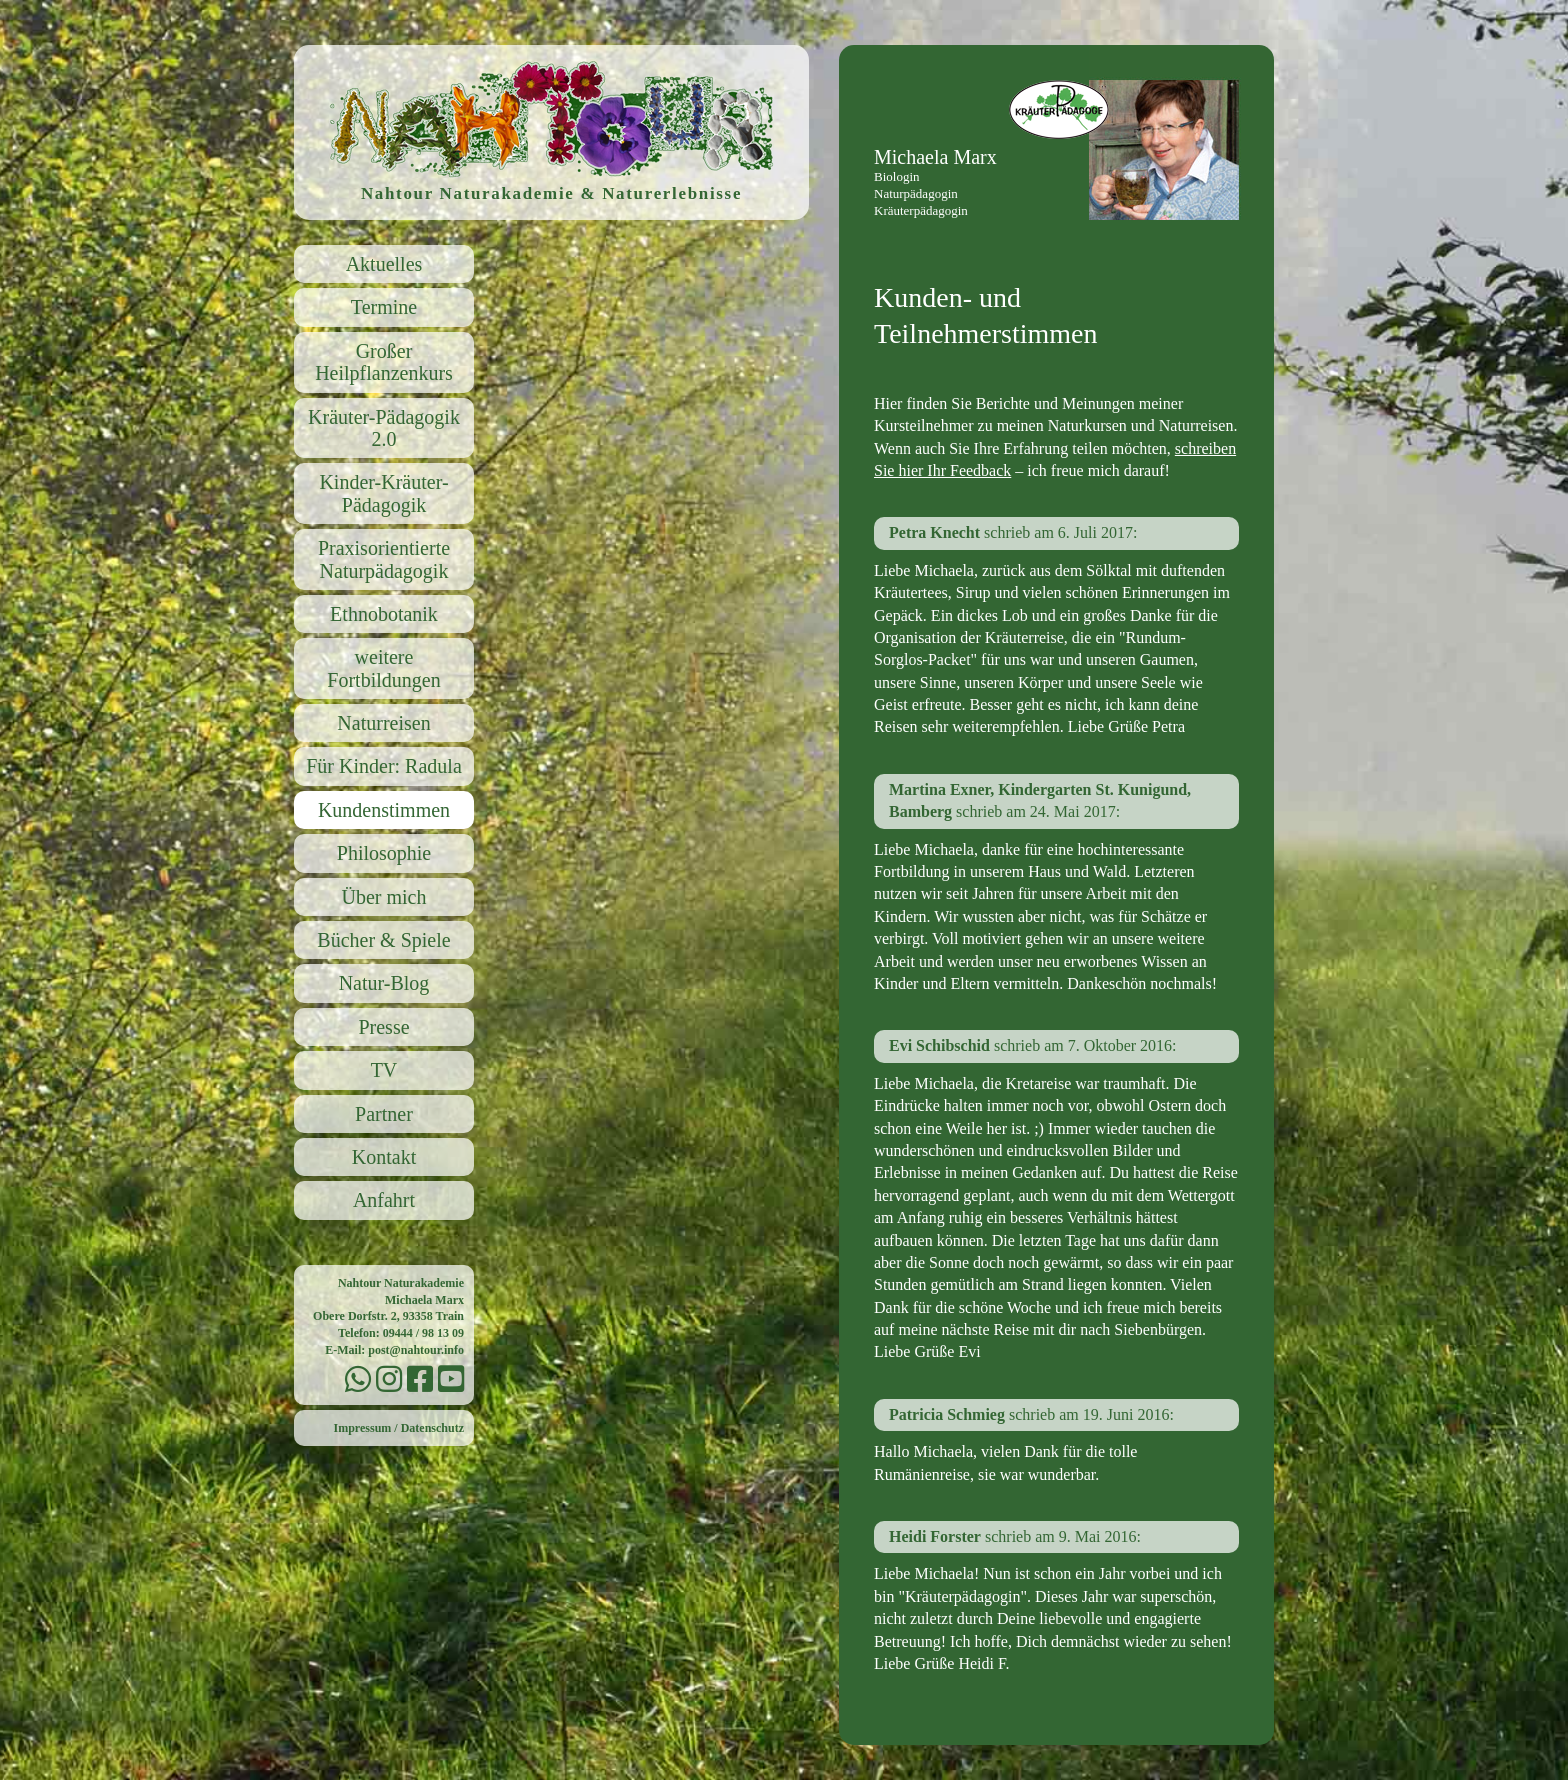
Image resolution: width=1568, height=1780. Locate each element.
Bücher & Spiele (383, 940)
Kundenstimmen (384, 810)
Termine (384, 307)
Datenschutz (432, 1428)
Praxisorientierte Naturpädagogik (384, 559)
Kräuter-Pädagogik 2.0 (384, 428)
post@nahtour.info (416, 1350)
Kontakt (384, 1157)
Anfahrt (384, 1200)
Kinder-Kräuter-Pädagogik (383, 493)
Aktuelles (384, 264)
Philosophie (384, 853)
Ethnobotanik (384, 614)
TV (384, 1070)
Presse (383, 1027)
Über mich (384, 897)
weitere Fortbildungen (383, 668)
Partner (384, 1114)
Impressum (363, 1428)
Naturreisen (383, 723)
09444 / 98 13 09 (423, 1333)
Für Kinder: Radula (384, 766)
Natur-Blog (384, 983)
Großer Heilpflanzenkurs (384, 362)
